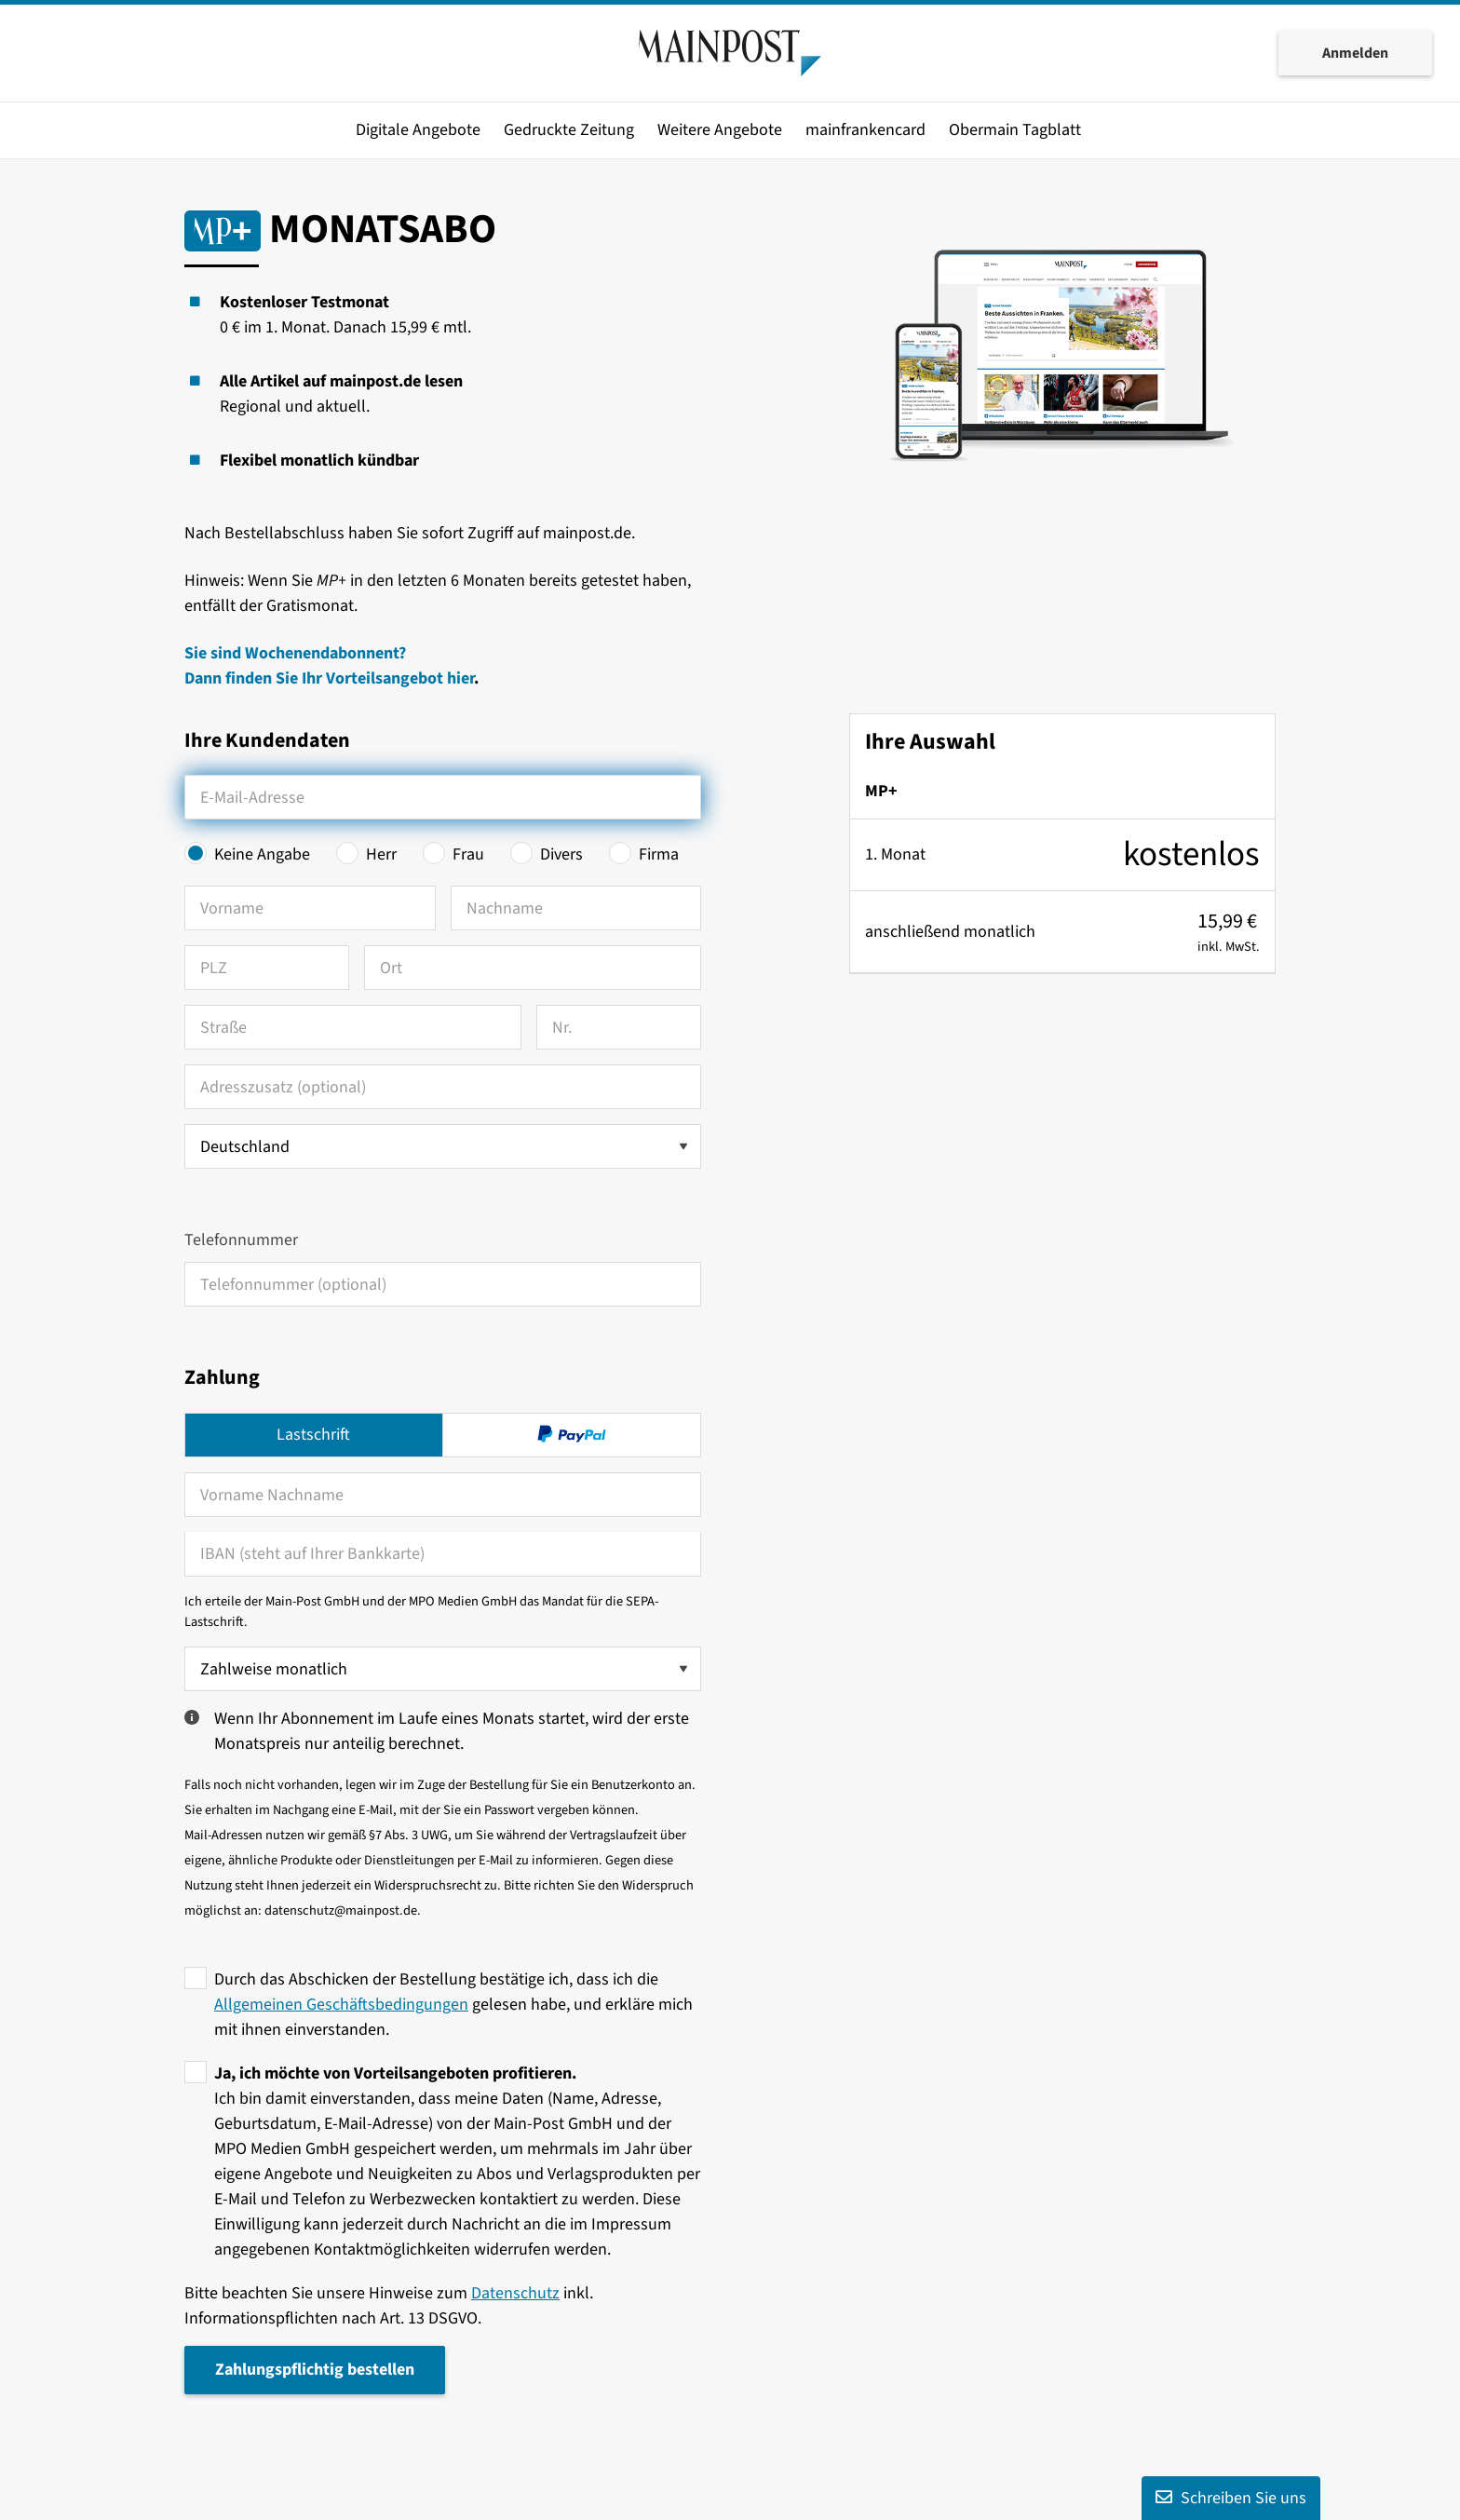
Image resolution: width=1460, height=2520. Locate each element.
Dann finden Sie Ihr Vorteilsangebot (315, 678)
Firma (659, 854)
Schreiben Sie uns (1231, 2498)
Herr (381, 854)
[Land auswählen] (442, 1146)
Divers (561, 854)
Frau (468, 854)
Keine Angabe (262, 854)
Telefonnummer (241, 1240)
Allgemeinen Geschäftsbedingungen (341, 2004)
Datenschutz (515, 2293)
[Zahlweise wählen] (442, 1668)
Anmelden (1355, 54)
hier (460, 678)
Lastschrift (313, 1434)
